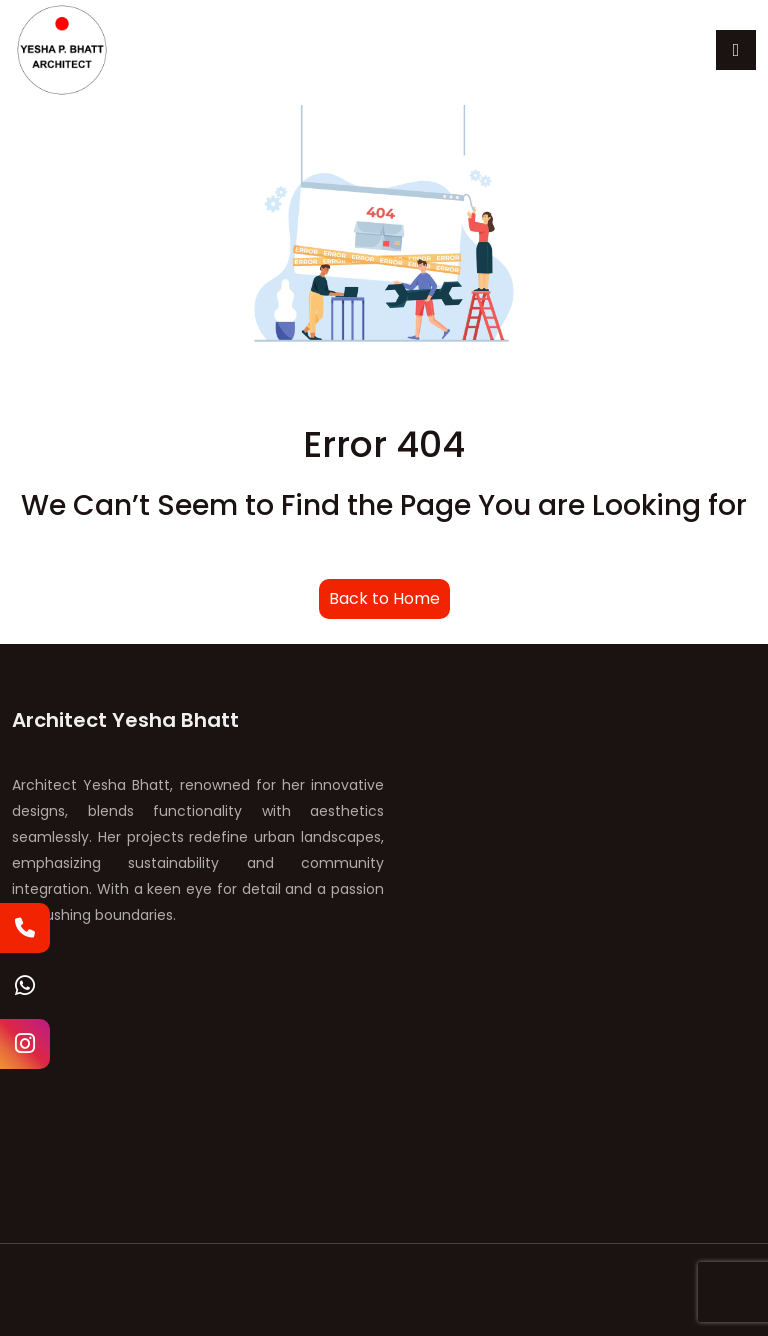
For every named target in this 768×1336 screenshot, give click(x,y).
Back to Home (384, 598)
